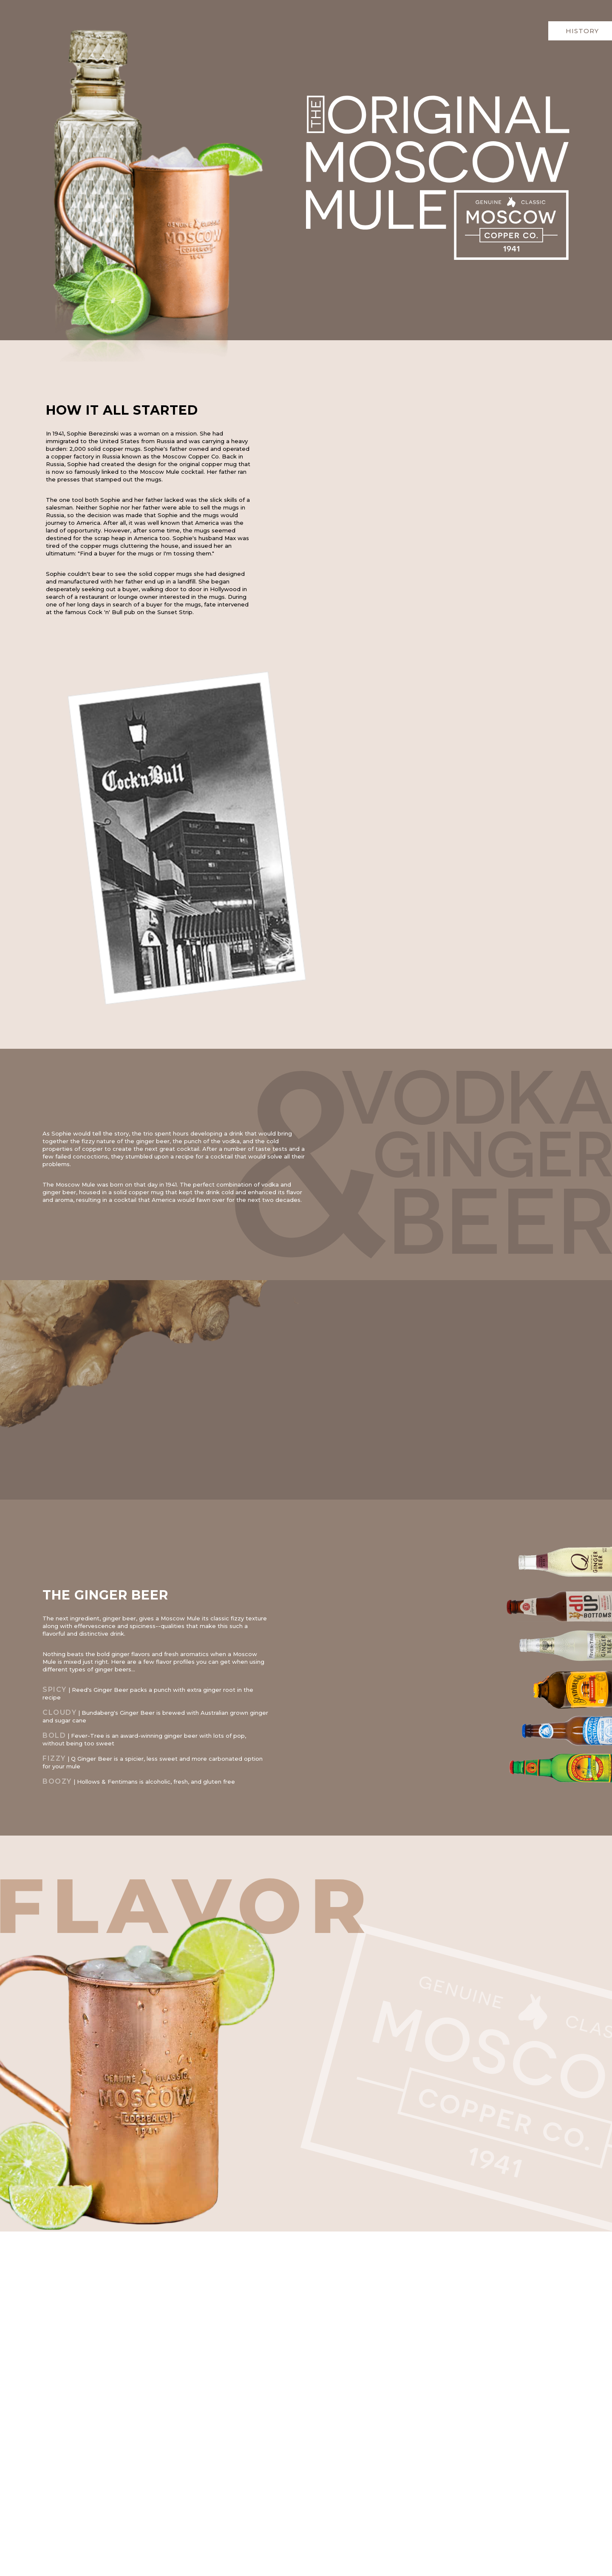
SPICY (54, 1689)
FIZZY (54, 1758)
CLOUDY (59, 1712)
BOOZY (57, 1781)
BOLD (54, 1735)
